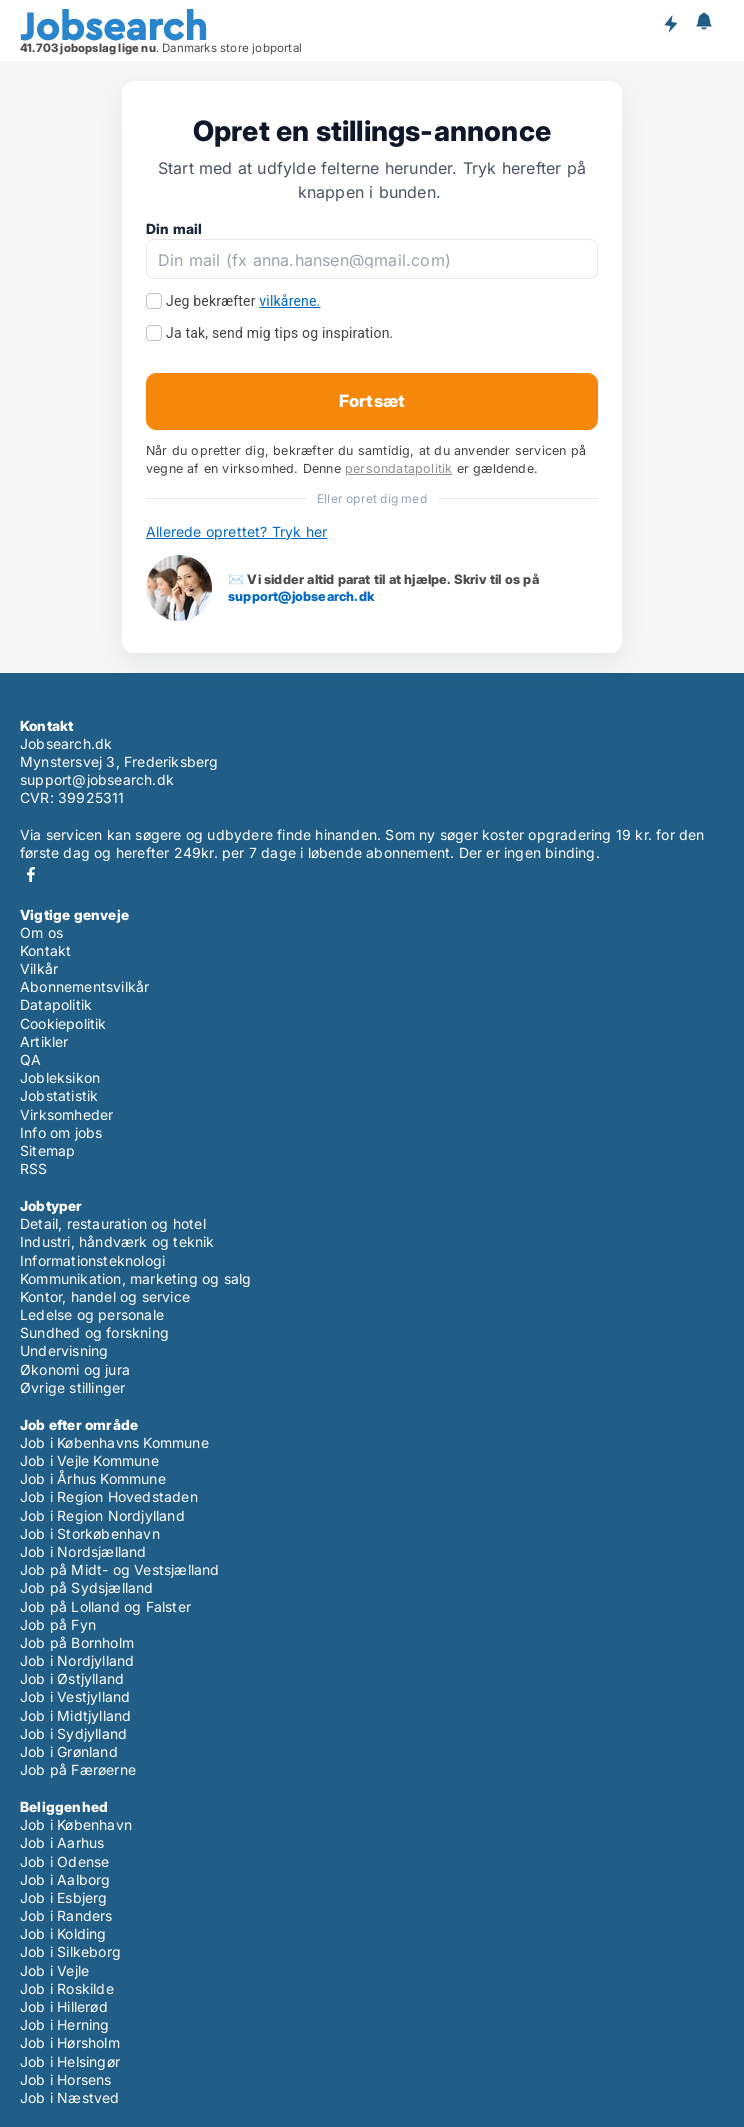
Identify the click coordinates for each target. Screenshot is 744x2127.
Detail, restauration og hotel (113, 1223)
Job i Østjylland (72, 1678)
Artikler (44, 1041)
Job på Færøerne (78, 1769)
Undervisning (64, 1350)
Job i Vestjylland (75, 1696)
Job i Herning (65, 2024)
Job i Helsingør (70, 2061)
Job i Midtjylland (75, 1715)
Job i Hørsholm (70, 2042)
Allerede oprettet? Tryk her (236, 531)
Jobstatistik (59, 1095)
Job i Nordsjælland (83, 1551)
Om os (41, 932)
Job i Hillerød (64, 2006)
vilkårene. (289, 301)
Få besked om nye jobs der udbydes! (670, 23)
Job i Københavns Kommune (114, 1442)
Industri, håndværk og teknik (117, 1241)
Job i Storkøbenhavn (90, 1533)
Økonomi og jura (75, 1369)
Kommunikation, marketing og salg (135, 1278)
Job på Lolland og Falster (105, 1606)
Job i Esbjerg (64, 1897)
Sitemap (47, 1150)
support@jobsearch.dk (301, 596)
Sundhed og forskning (94, 1332)
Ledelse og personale (92, 1314)
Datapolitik (56, 1004)
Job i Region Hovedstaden (109, 1496)
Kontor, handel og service (105, 1296)
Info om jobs (61, 1132)
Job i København (76, 1824)
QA (30, 1059)
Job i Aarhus (62, 1842)
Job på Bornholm (77, 1642)
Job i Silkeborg (70, 1951)
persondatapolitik (398, 468)
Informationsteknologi (92, 1260)
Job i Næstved (70, 2097)
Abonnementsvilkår (84, 986)
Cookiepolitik (63, 1023)
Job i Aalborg (65, 1879)
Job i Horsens (66, 2079)
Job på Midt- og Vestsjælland (120, 1569)
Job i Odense (64, 1861)
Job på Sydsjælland (87, 1587)
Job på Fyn (58, 1624)
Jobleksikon (60, 1077)
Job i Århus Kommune (93, 1478)
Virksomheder (66, 1114)
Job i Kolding (63, 1933)
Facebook (31, 874)
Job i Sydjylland (73, 1733)
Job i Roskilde (67, 1988)
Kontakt (45, 950)
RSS (34, 1168)
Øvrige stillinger (72, 1387)
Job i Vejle (54, 1970)
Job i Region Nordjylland (102, 1515)
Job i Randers (66, 1915)
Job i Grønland (69, 1751)
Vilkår (39, 968)
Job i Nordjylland (77, 1660)
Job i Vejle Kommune (89, 1460)
